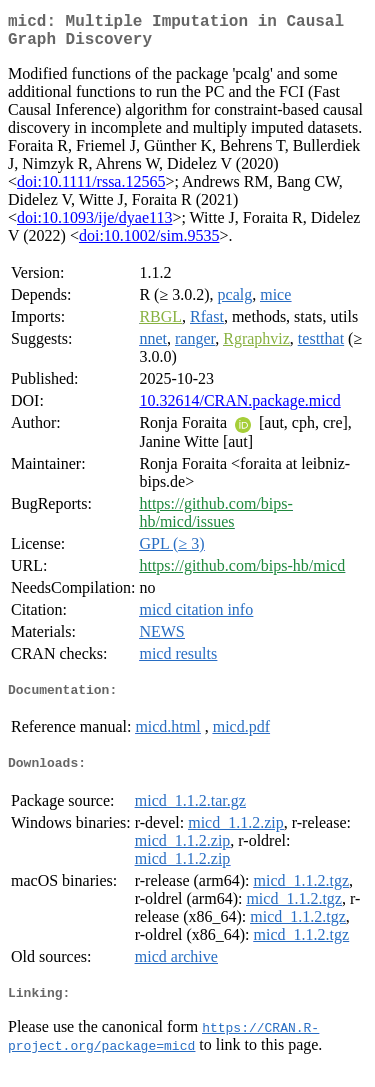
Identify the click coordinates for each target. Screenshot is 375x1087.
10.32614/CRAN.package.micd (239, 408)
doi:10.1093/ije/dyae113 (94, 225)
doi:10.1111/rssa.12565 (91, 189)
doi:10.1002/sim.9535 (149, 243)
